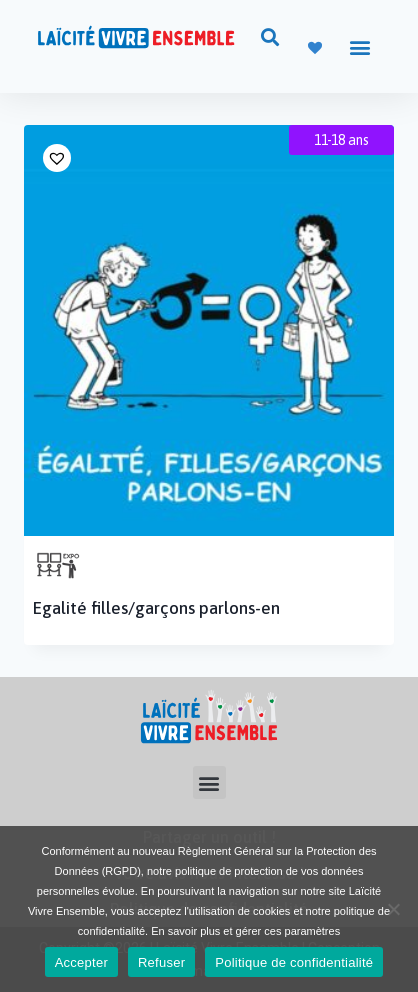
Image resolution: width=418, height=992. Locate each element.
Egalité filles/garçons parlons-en (156, 608)
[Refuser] (393, 909)
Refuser (161, 962)
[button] (269, 36)
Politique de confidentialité (294, 962)
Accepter (81, 962)
